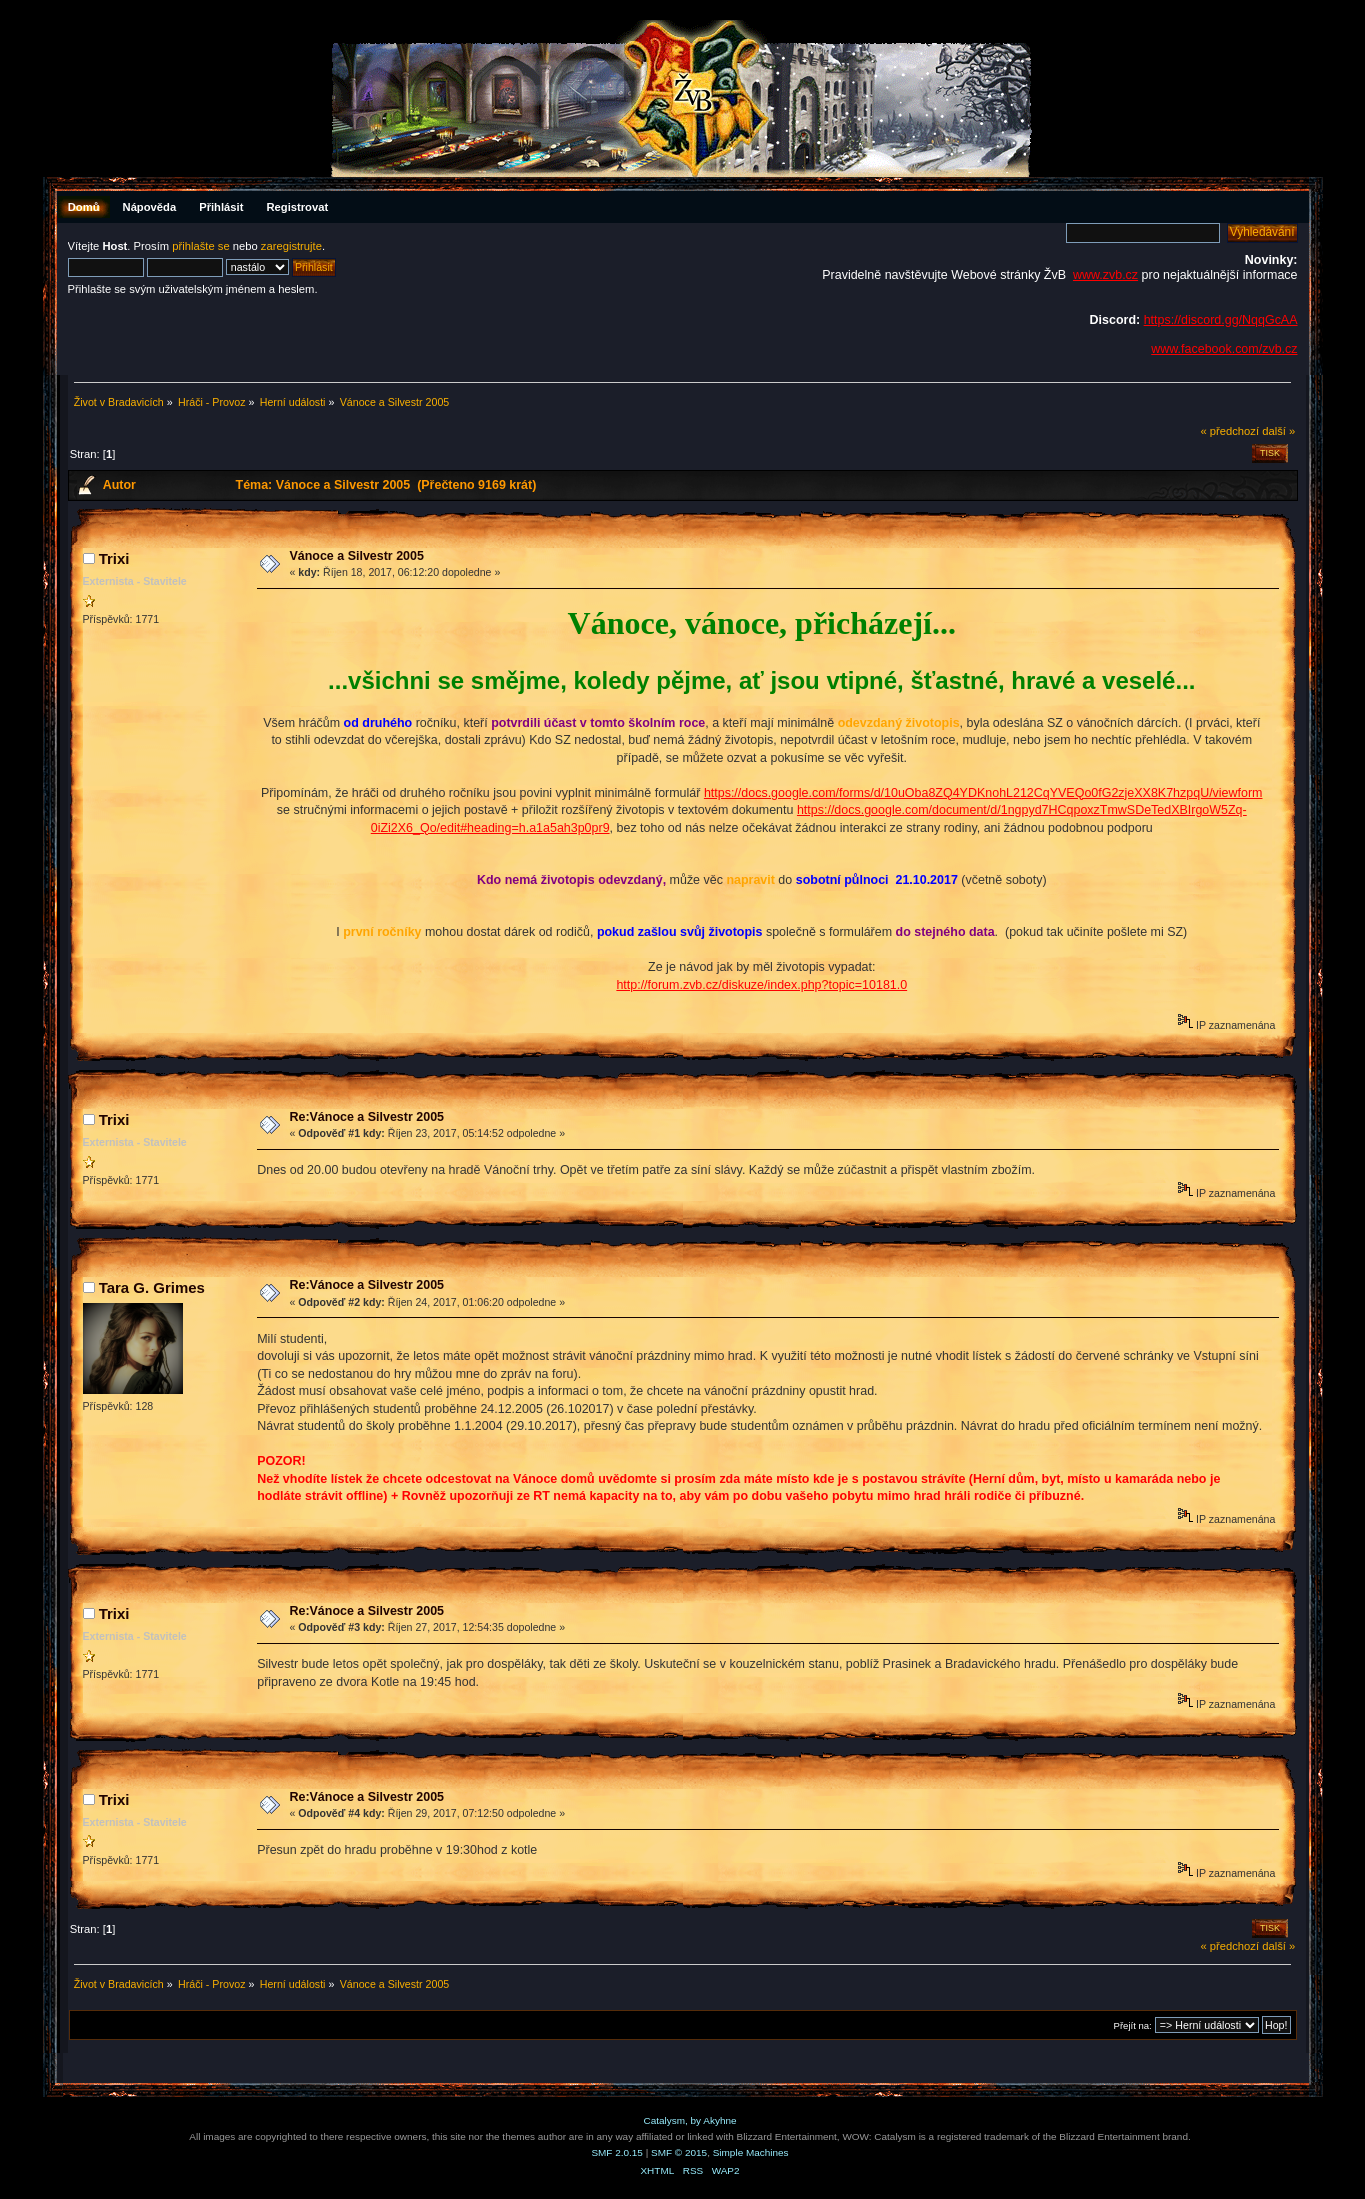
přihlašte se (200, 246)
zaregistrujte (291, 246)
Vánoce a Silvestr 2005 (356, 556)
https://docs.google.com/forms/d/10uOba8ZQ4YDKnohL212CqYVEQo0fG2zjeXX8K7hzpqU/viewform (983, 793)
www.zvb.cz (1105, 275)
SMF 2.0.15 (617, 2152)
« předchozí (1229, 431)
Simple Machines (751, 2152)
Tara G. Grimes (152, 1287)
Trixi (114, 558)
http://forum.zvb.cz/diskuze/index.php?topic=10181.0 (761, 985)
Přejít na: (1133, 2025)
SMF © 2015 (679, 2152)
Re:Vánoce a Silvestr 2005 (366, 1117)
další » (1278, 431)
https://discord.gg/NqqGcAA (1221, 320)
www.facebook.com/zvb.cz (1224, 349)
